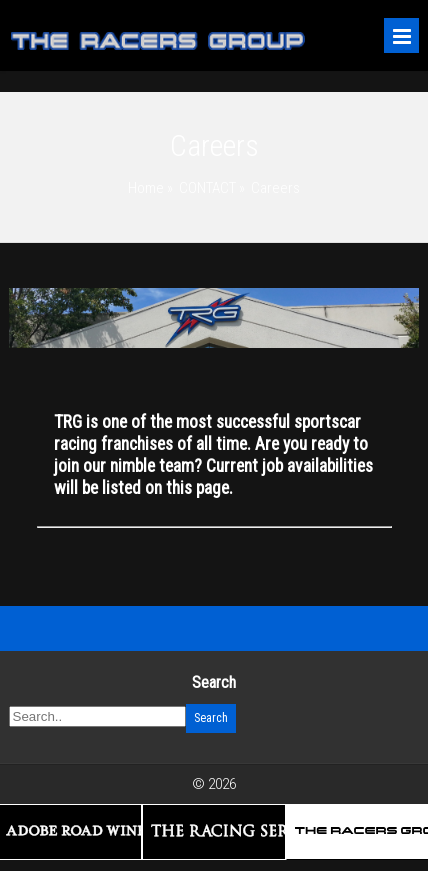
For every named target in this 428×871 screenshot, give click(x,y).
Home (146, 188)
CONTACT (207, 188)
